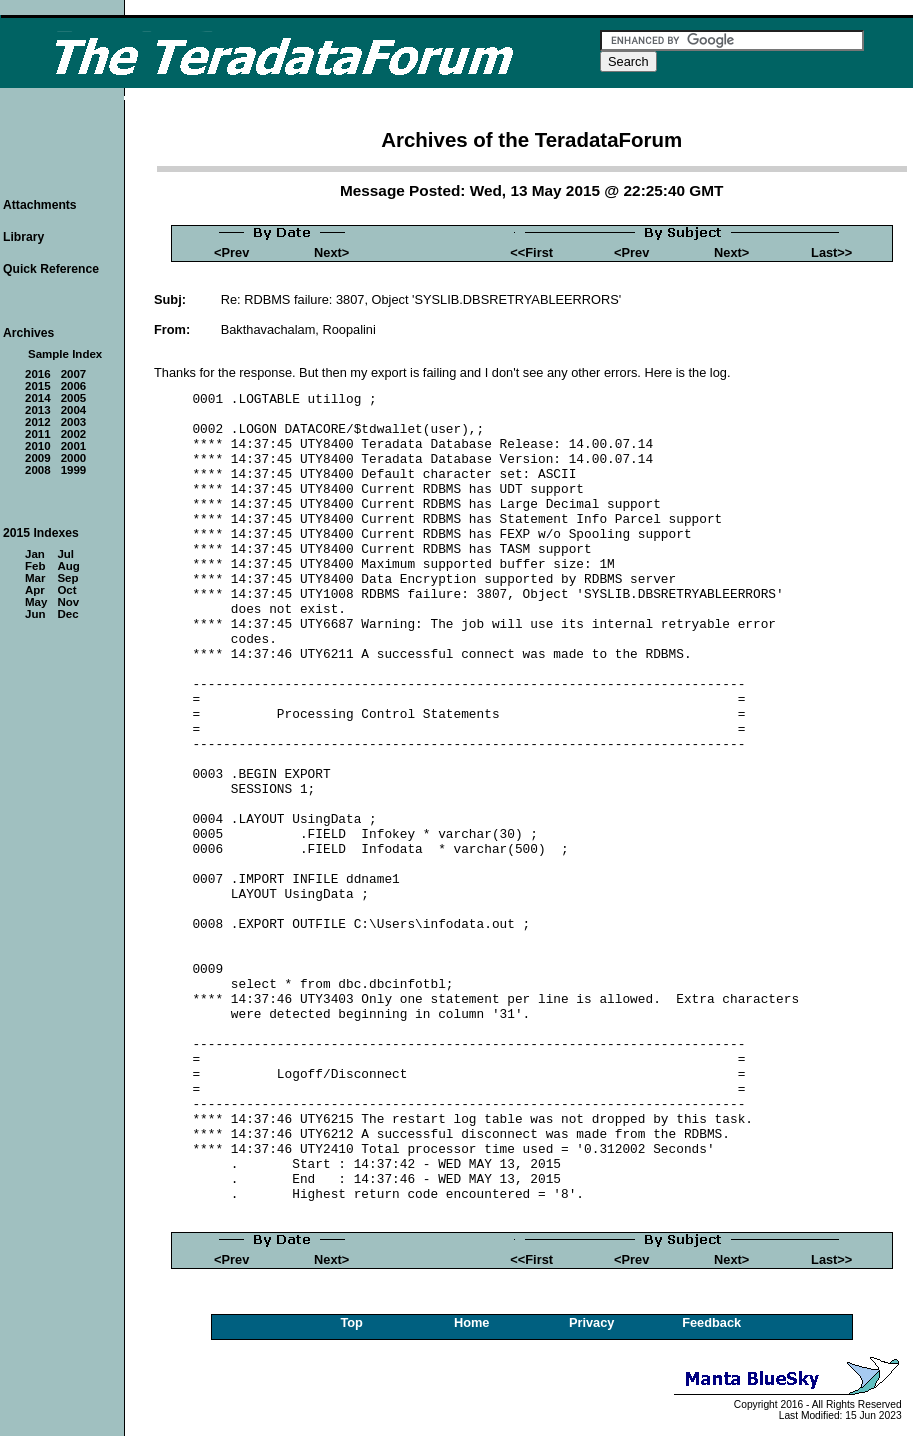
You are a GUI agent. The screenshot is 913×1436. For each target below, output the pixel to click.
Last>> (831, 252)
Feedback (711, 1322)
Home (472, 1322)
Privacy (592, 1322)
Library (23, 237)
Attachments (40, 205)
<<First (531, 252)
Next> (331, 252)
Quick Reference (51, 269)
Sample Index (65, 354)
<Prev (231, 252)
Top (351, 1322)
